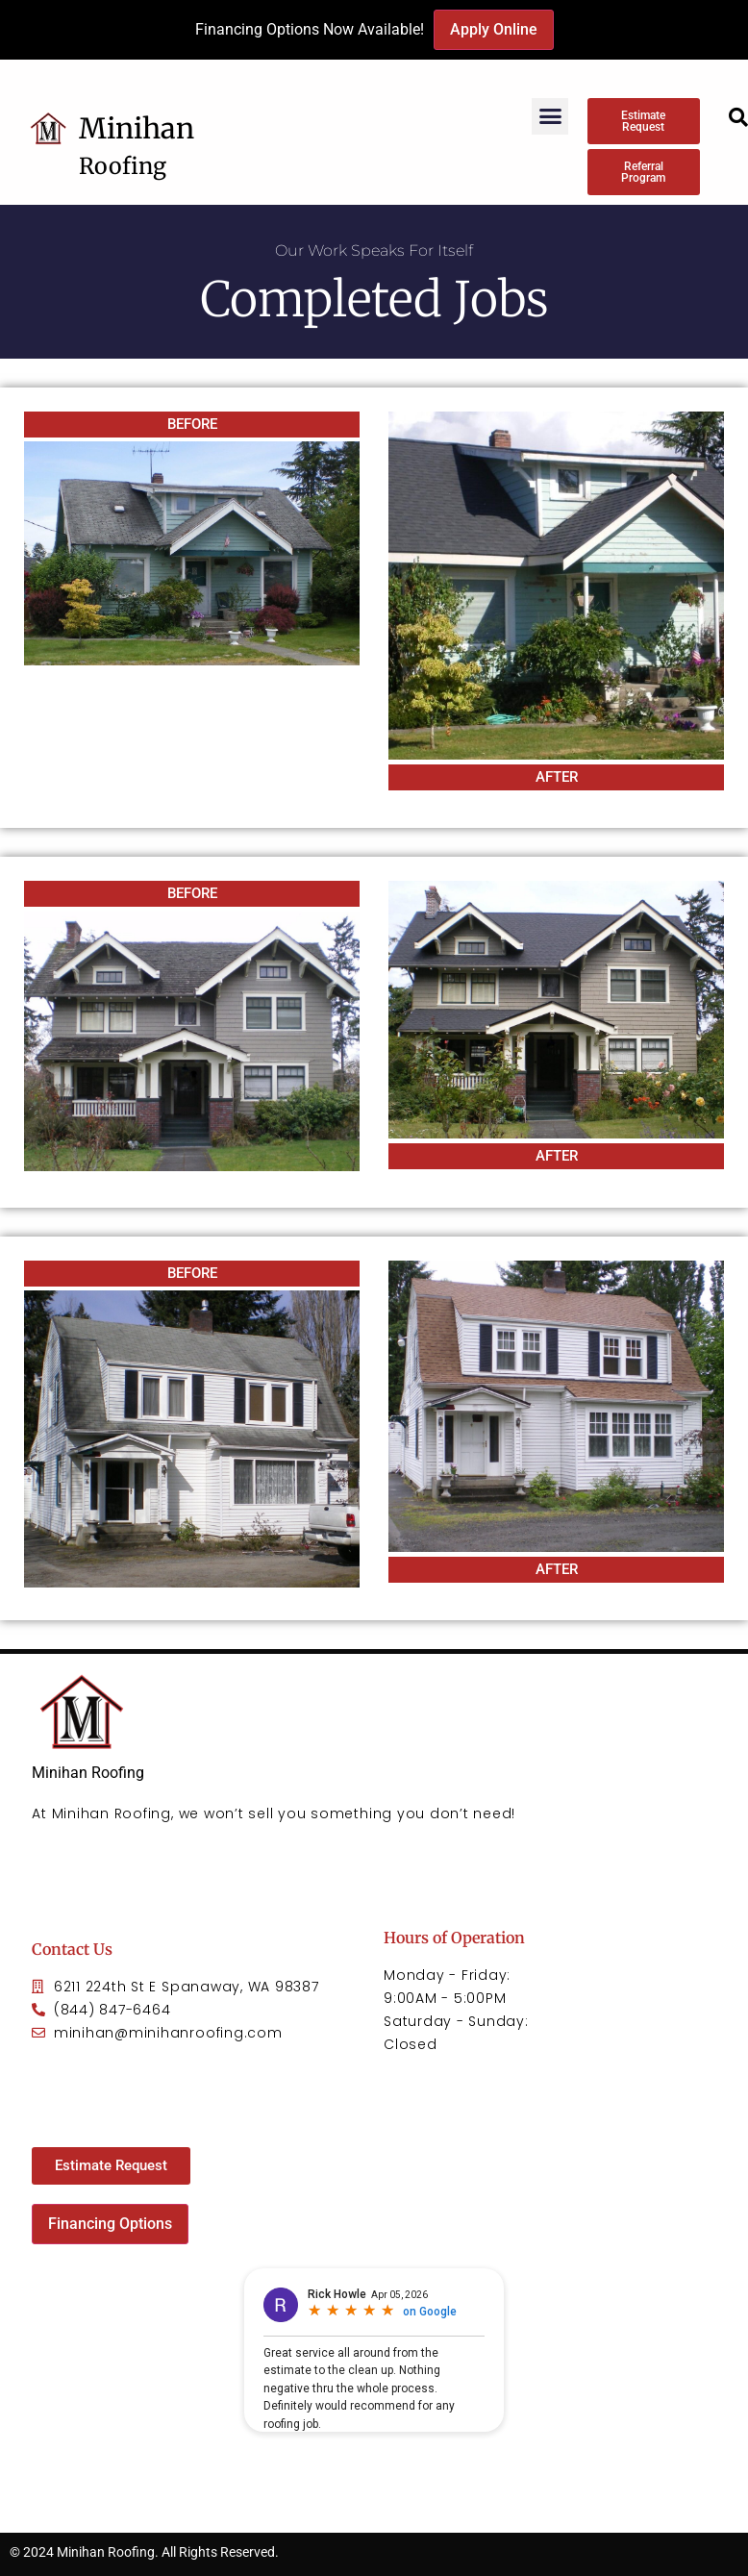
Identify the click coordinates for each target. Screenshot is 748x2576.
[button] (550, 116)
